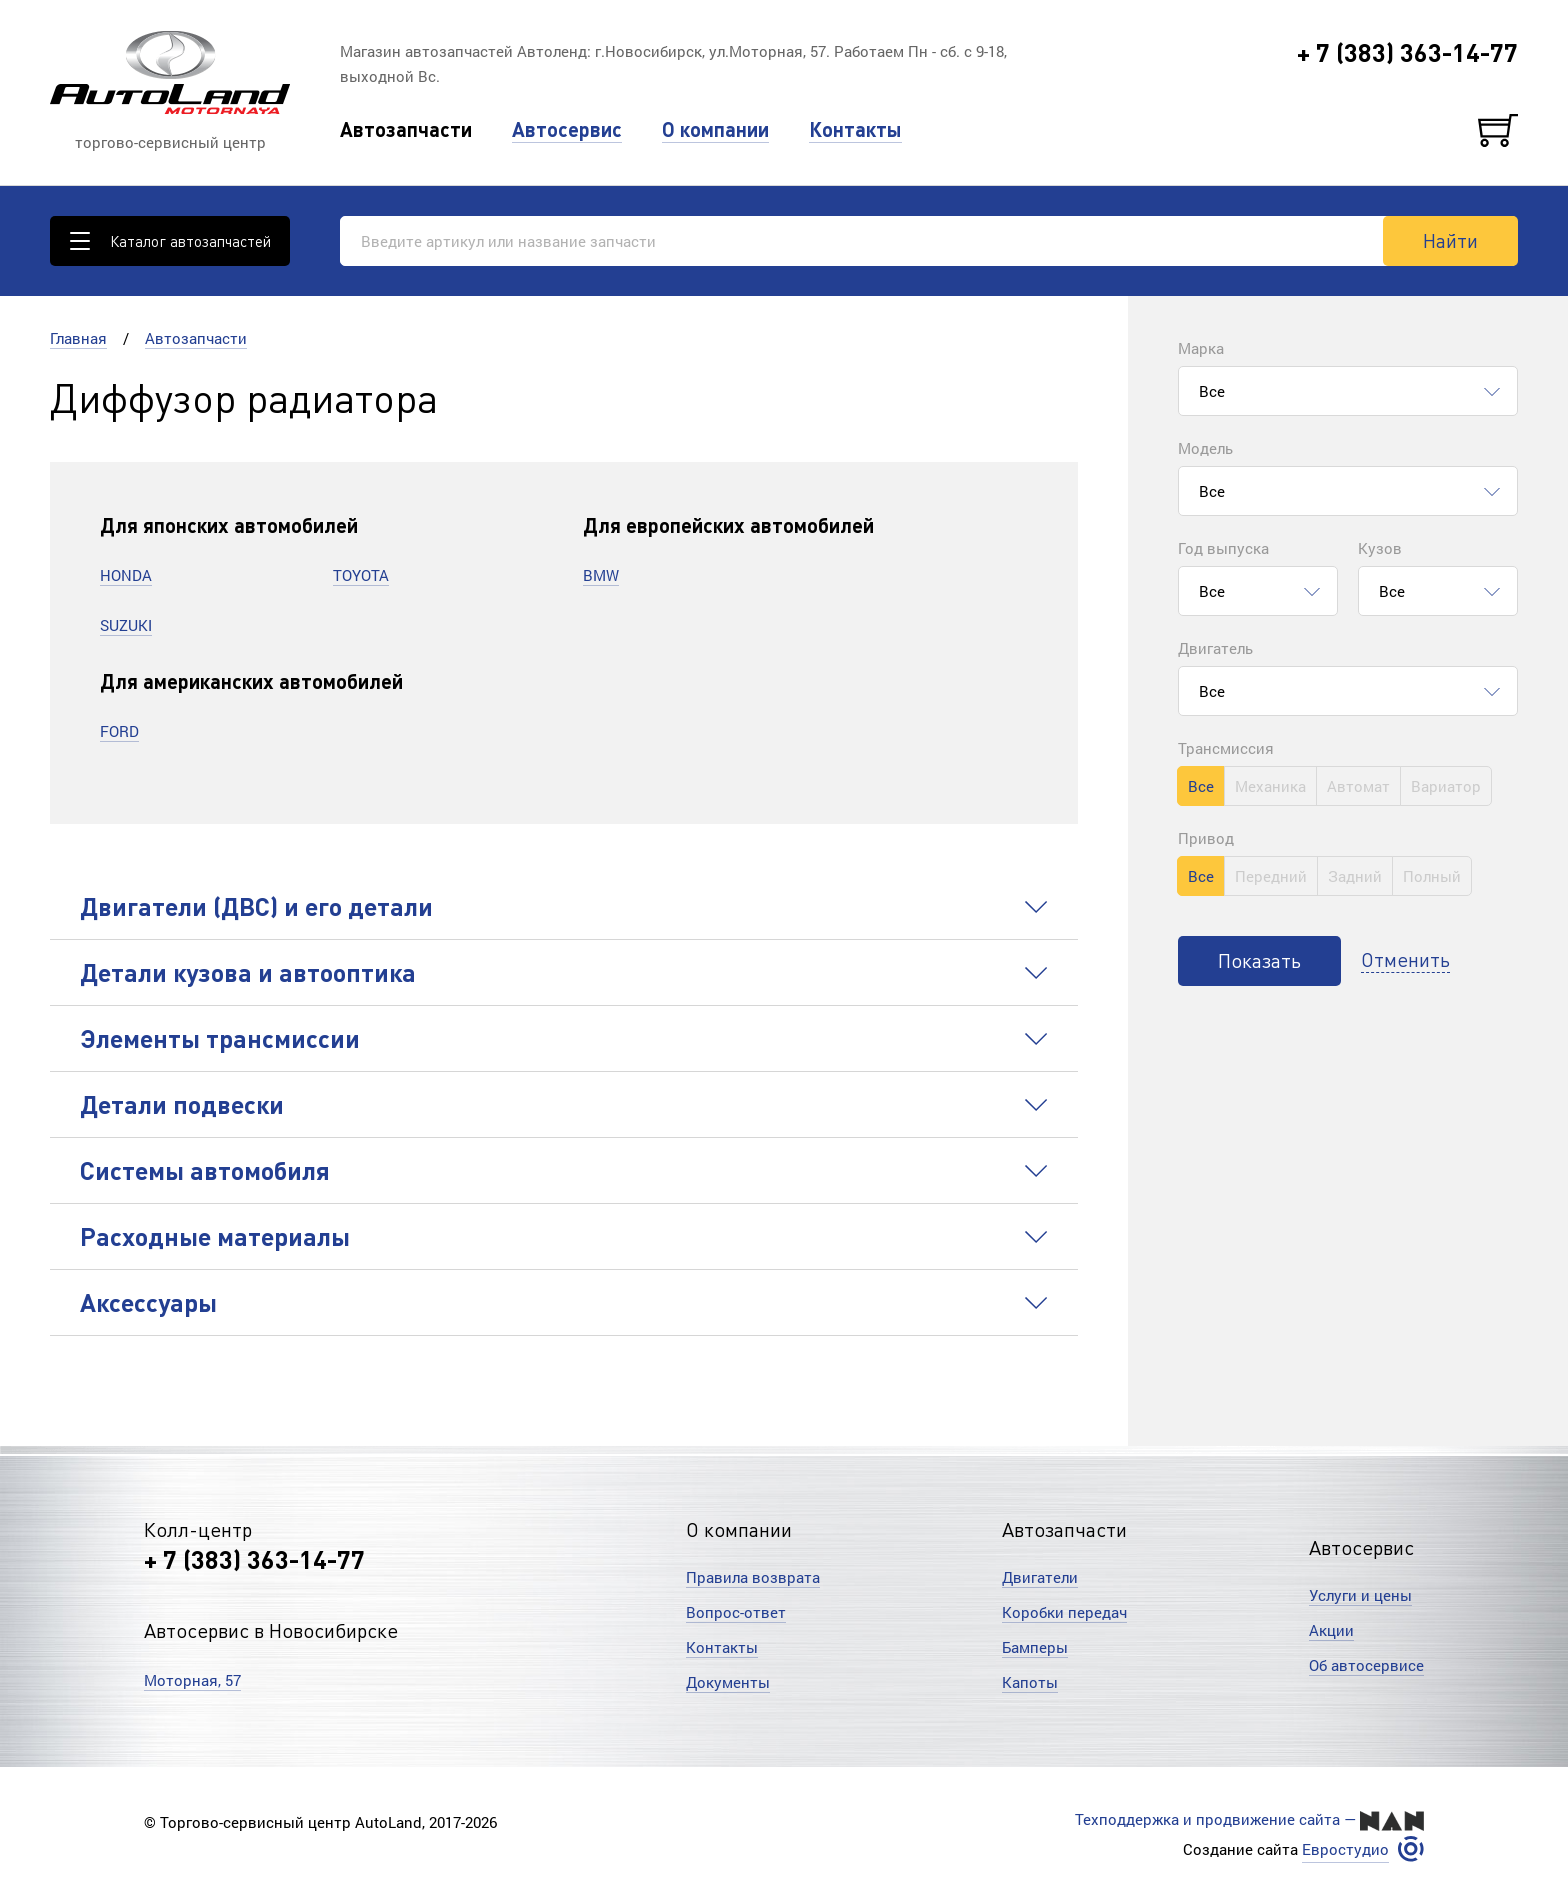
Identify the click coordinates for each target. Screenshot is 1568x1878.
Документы (728, 1682)
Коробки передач (1064, 1612)
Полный (1432, 876)
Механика (1270, 786)
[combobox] (1348, 391)
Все (1201, 786)
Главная (78, 338)
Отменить (1405, 959)
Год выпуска (1223, 548)
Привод (1206, 838)
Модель (1205, 448)
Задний (1355, 876)
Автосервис (567, 129)
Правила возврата (753, 1577)
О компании (715, 129)
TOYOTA (361, 575)
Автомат (1358, 786)
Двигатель (1215, 648)
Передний (1271, 876)
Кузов (1380, 548)
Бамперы (1035, 1647)
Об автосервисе (1366, 1665)
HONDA (126, 575)
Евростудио (1345, 1849)
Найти (1450, 240)
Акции (1331, 1630)
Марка (1201, 348)
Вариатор (1446, 786)
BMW (601, 575)
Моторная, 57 (192, 1680)
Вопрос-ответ (736, 1612)
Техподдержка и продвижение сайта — (1249, 1820)
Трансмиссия (1226, 748)
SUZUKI (126, 625)
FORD (119, 731)
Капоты (1030, 1682)
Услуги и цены (1360, 1595)
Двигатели (1040, 1577)
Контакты (855, 129)
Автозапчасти (406, 129)
